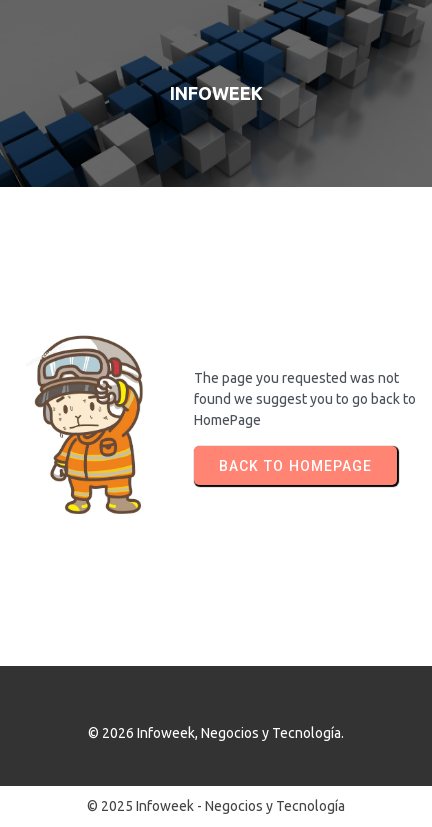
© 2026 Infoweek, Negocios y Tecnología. (216, 733)
